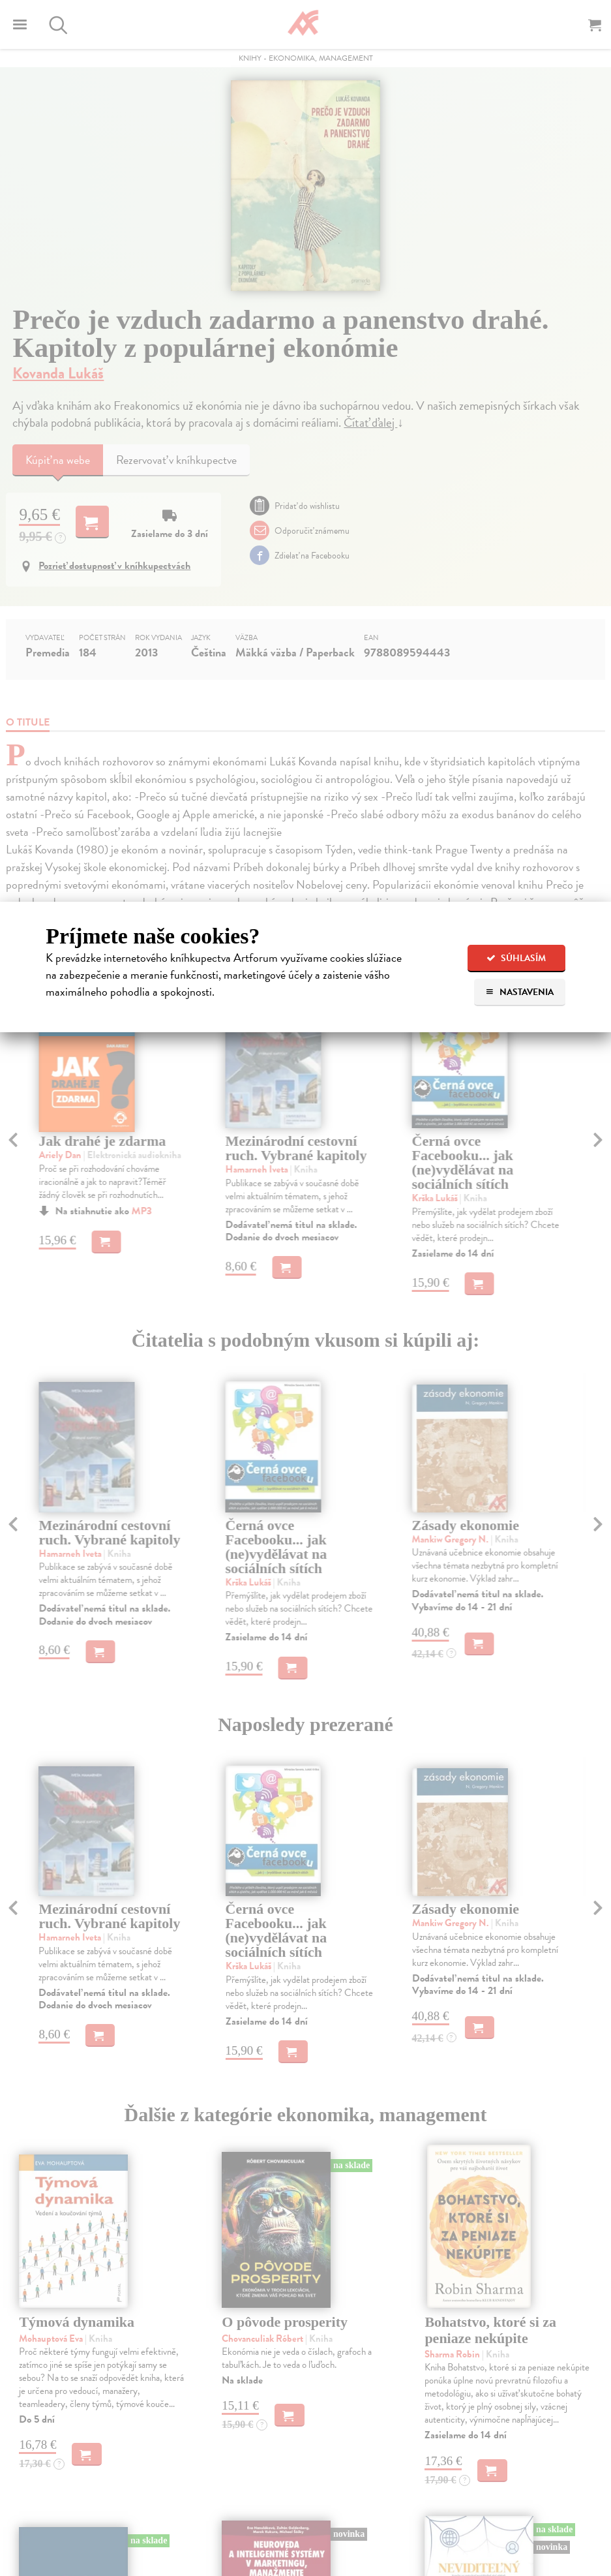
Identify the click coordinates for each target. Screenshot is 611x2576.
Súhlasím (516, 958)
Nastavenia (519, 992)
